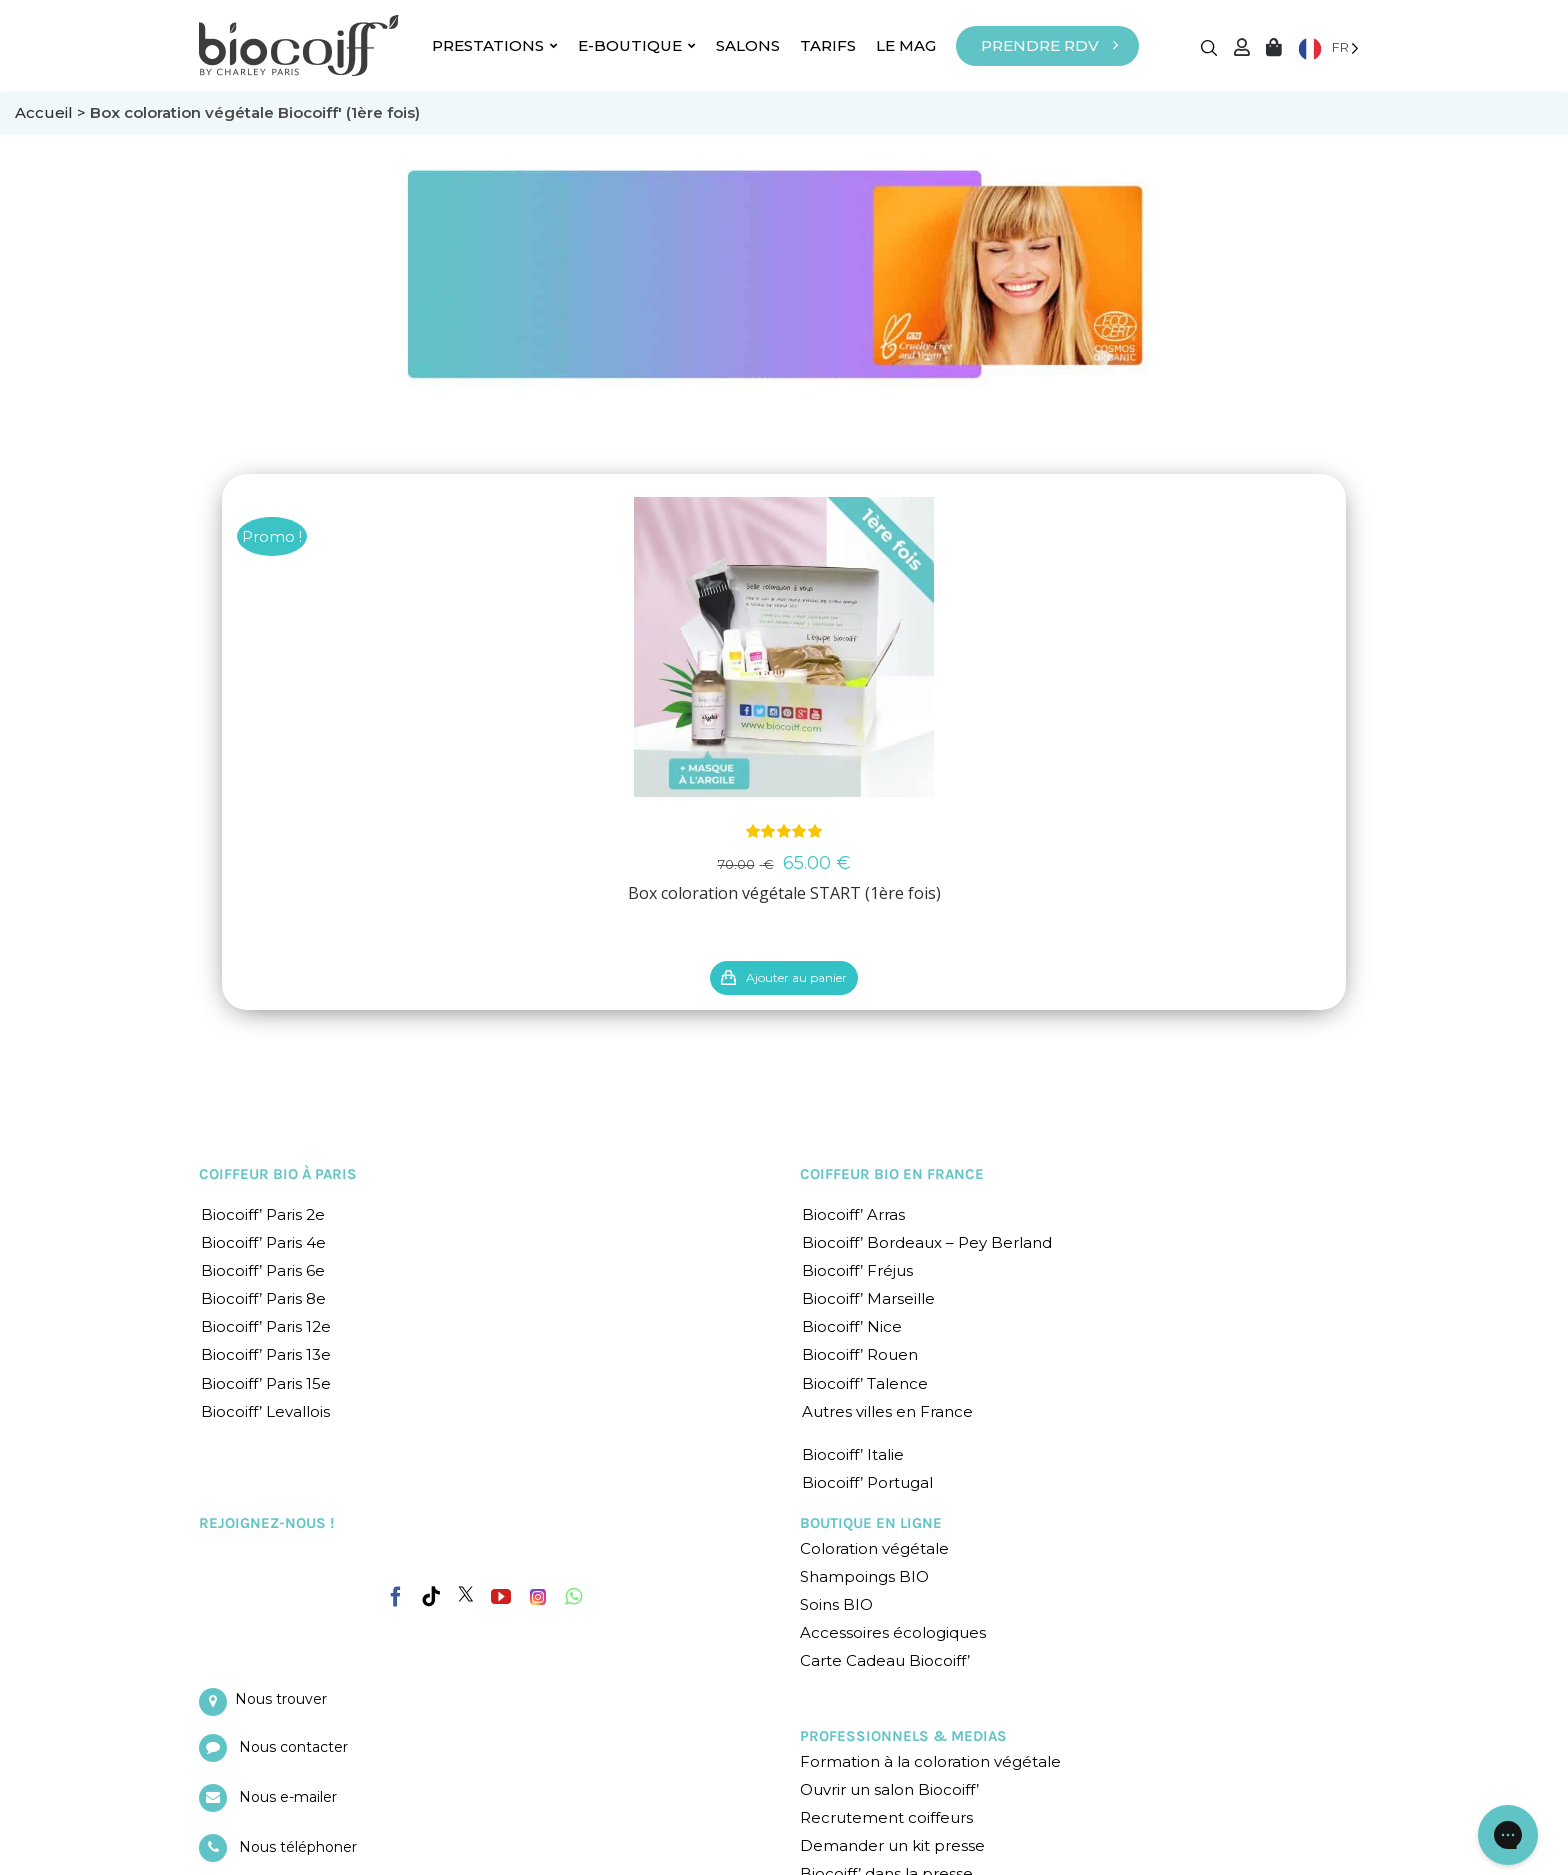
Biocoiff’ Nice (852, 1326)
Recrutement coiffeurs (886, 1817)
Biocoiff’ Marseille (868, 1298)
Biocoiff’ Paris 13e (266, 1354)
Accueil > (52, 112)
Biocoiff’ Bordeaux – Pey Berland (927, 1242)
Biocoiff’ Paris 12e (266, 1326)
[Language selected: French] (1328, 47)
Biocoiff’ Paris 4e (263, 1242)
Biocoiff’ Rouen (860, 1354)
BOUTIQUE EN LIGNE (871, 1523)
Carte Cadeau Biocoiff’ (885, 1660)
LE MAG (906, 45)
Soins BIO (836, 1604)
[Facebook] (396, 1593)
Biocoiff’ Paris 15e (266, 1383)
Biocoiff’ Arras (853, 1214)
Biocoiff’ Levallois (265, 1411)
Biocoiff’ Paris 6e (263, 1270)
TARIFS (828, 45)
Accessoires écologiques (893, 1632)
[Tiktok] (431, 1597)
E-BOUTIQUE (637, 45)
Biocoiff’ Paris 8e (263, 1298)
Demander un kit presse (892, 1845)
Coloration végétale (874, 1548)
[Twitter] (466, 1594)
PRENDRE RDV (1040, 45)
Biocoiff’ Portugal (867, 1482)
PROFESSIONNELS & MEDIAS (903, 1736)
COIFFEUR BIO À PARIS (278, 1174)
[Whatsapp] (573, 1597)
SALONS (748, 45)
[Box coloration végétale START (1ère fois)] (784, 647)
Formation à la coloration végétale (930, 1761)
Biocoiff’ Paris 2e (263, 1214)
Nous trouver (281, 1699)
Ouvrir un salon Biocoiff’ (889, 1789)
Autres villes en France (887, 1411)
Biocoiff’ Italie (853, 1454)
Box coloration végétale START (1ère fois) (784, 893)
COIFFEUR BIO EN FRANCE (892, 1174)
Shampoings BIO (864, 1576)
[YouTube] (501, 1597)
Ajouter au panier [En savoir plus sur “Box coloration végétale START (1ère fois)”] (796, 977)
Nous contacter (293, 1747)
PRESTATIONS (495, 45)
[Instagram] (538, 1592)
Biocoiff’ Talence (865, 1383)
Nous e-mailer (288, 1797)
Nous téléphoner (298, 1847)
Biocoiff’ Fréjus (857, 1270)
